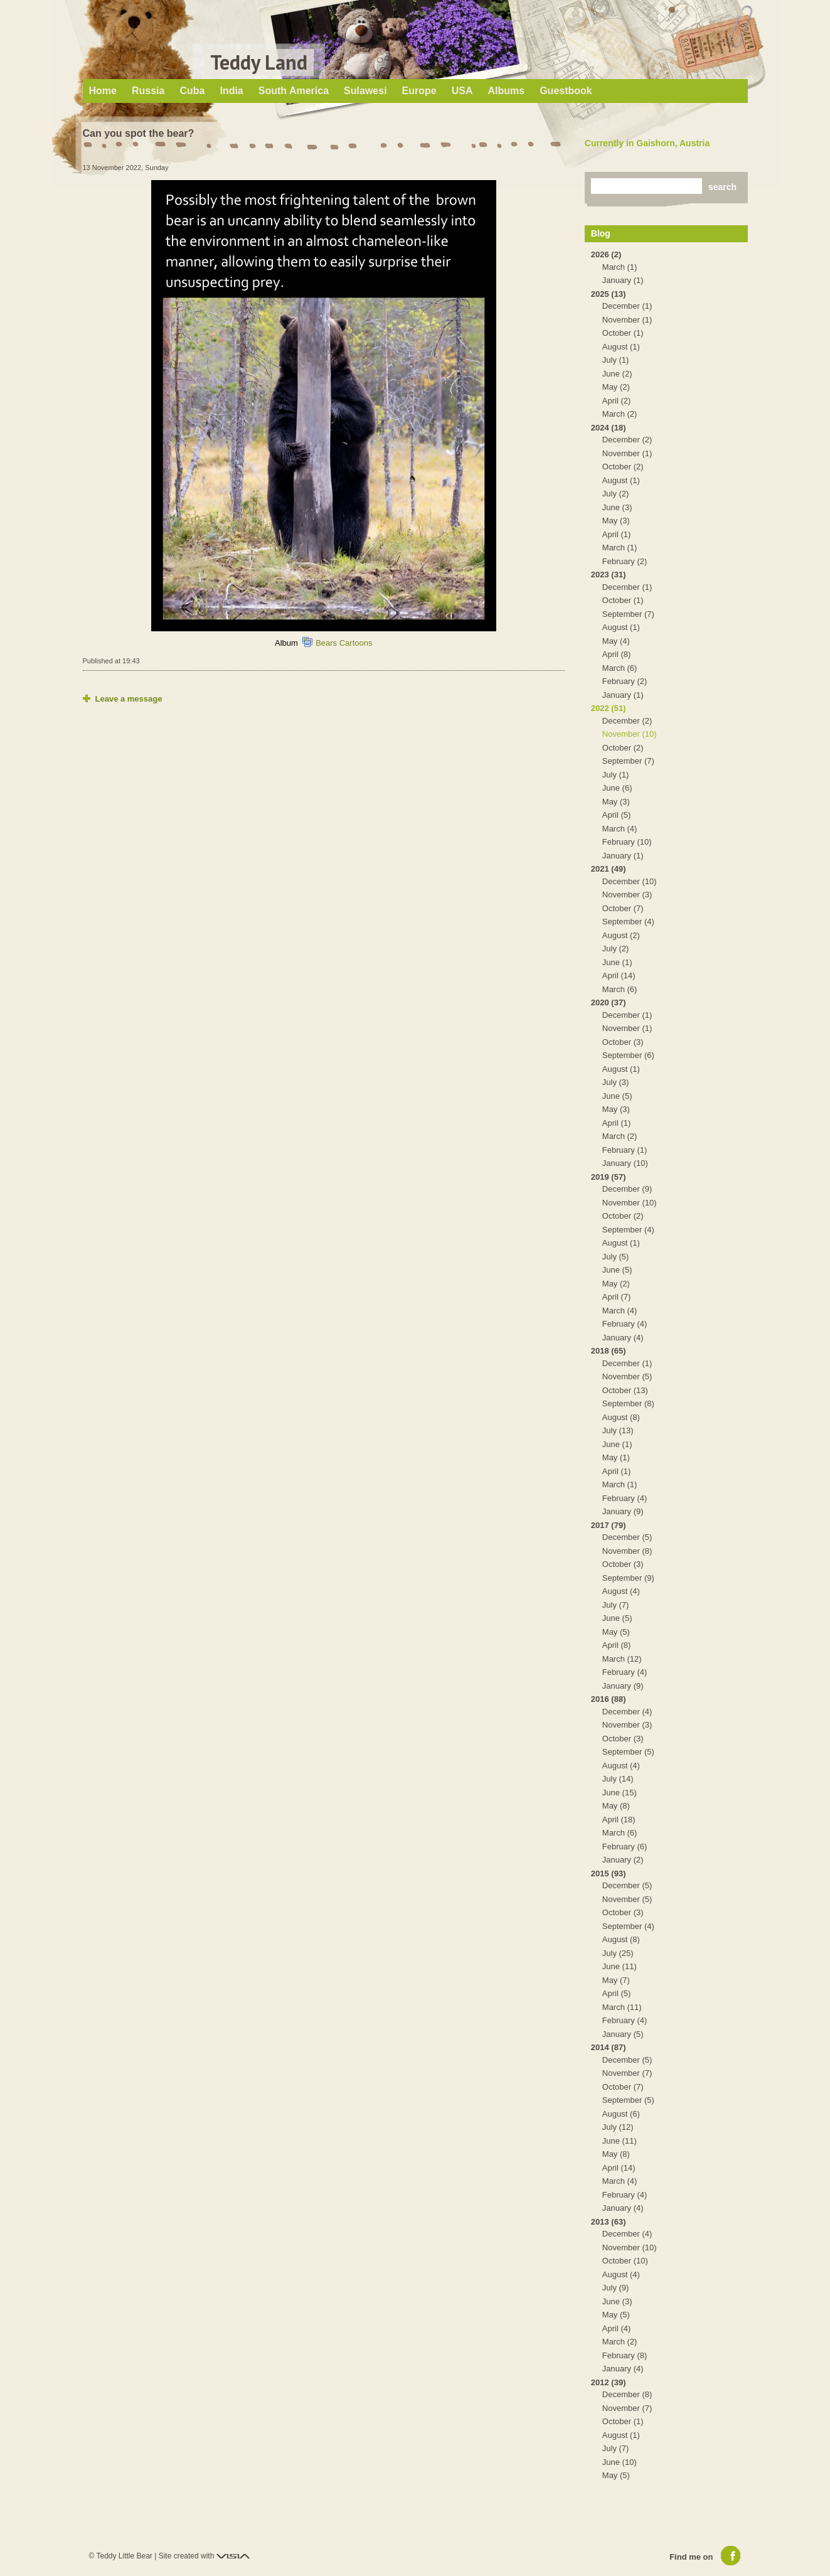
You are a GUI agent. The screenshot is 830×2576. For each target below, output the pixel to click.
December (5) (627, 1537)
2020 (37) (608, 1002)
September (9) (628, 1578)
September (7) (628, 614)
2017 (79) (608, 1525)
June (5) (617, 1096)
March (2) (619, 414)
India (231, 90)
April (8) (616, 654)
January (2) (623, 1859)
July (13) (618, 1430)
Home (103, 90)
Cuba (192, 90)
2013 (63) (608, 2221)
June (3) (617, 507)
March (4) (619, 828)
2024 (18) (608, 427)
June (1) (617, 962)
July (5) (615, 1256)
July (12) (618, 2127)
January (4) (623, 1337)
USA (462, 90)
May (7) (616, 1980)
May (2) (616, 387)
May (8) (616, 1805)
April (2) (616, 400)
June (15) (619, 1792)
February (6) (624, 1846)
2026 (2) (606, 254)
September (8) (628, 1403)
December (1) (627, 306)
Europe (419, 90)
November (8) (627, 1551)
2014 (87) (608, 2047)
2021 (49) (608, 869)
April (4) (616, 2328)
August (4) (621, 1591)
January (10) (625, 1163)
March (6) (619, 668)
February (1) (624, 1150)
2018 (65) (608, 1350)
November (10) (629, 734)
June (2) (617, 373)
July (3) (615, 1082)
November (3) (627, 894)
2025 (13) (608, 294)
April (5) (616, 815)
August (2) (621, 935)
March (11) (622, 2007)
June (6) (617, 788)
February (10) (627, 842)
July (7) (615, 1605)
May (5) (616, 1632)
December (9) (627, 1189)
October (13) (625, 1390)
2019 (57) (608, 1177)
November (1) (627, 319)
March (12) (622, 1659)
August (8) (621, 1417)
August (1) (621, 346)
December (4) (627, 1711)
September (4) (628, 921)
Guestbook (566, 90)
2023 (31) (608, 574)
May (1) (616, 1457)
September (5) (628, 1751)
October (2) (623, 466)
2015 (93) (608, 1873)
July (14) (618, 1778)
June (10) (619, 2462)
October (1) (623, 333)
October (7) (623, 908)
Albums (505, 90)
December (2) (627, 439)
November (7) (627, 2073)
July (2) (615, 493)
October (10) (625, 2260)
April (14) (619, 975)
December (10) (629, 881)
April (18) (619, 1819)
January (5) (623, 2034)
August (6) (621, 2114)
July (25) (618, 1953)
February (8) (624, 2355)
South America (293, 90)
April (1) (616, 534)
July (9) (615, 2287)
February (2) (624, 561)
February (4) (624, 1323)
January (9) (623, 1511)
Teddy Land (258, 62)
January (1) (623, 280)
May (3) (616, 520)
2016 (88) (608, 1699)
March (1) (619, 267)
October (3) (623, 1042)
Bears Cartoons (344, 643)
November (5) (627, 1376)
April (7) (616, 1296)
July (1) (615, 360)
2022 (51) (608, 708)
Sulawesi (365, 90)
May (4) (616, 641)
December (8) (627, 2394)
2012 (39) (608, 2382)
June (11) (619, 1966)
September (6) (628, 1055)
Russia (148, 90)
